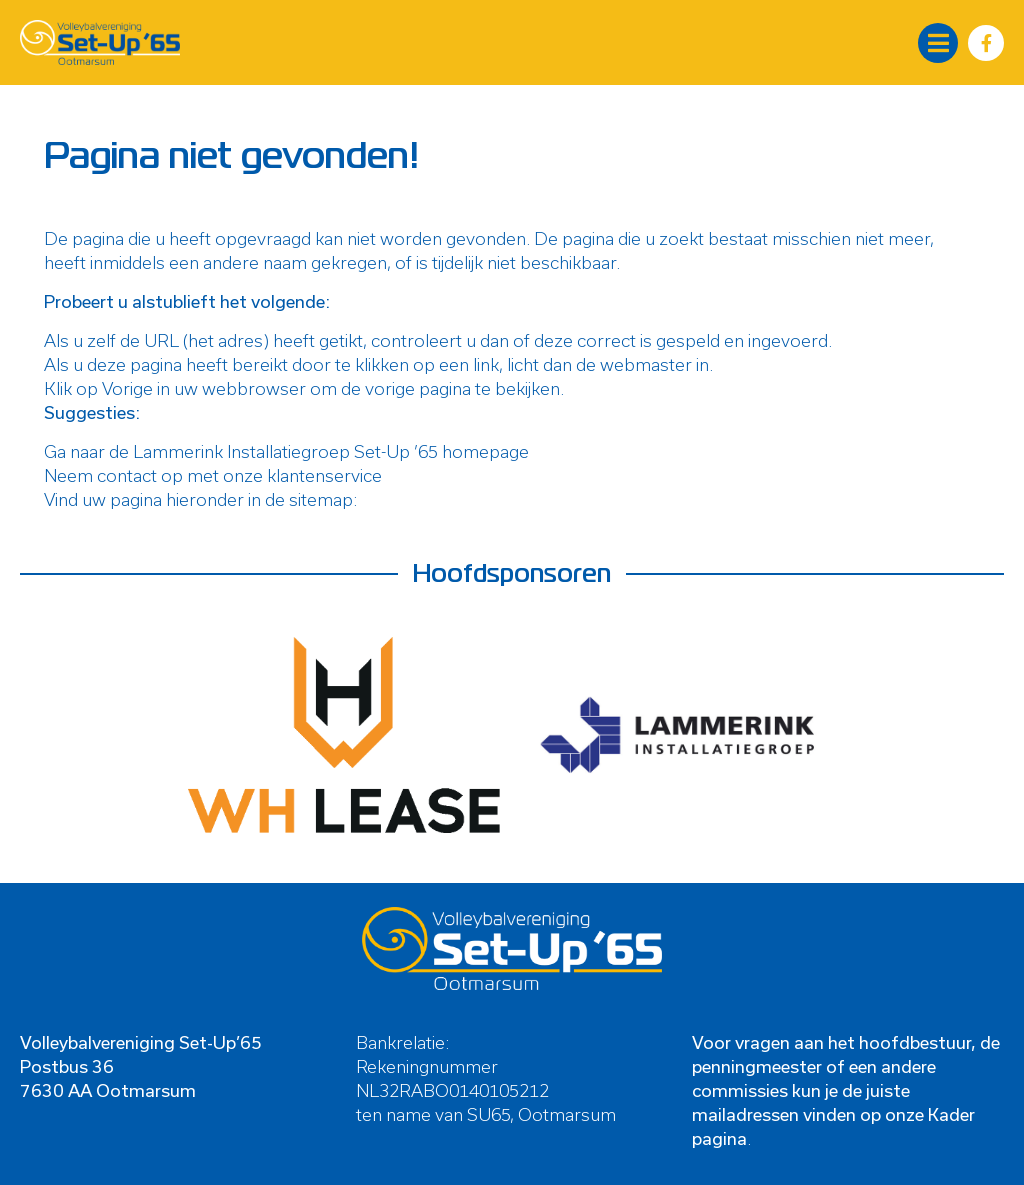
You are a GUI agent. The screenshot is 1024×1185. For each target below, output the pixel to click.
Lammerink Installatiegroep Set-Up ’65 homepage (331, 451)
